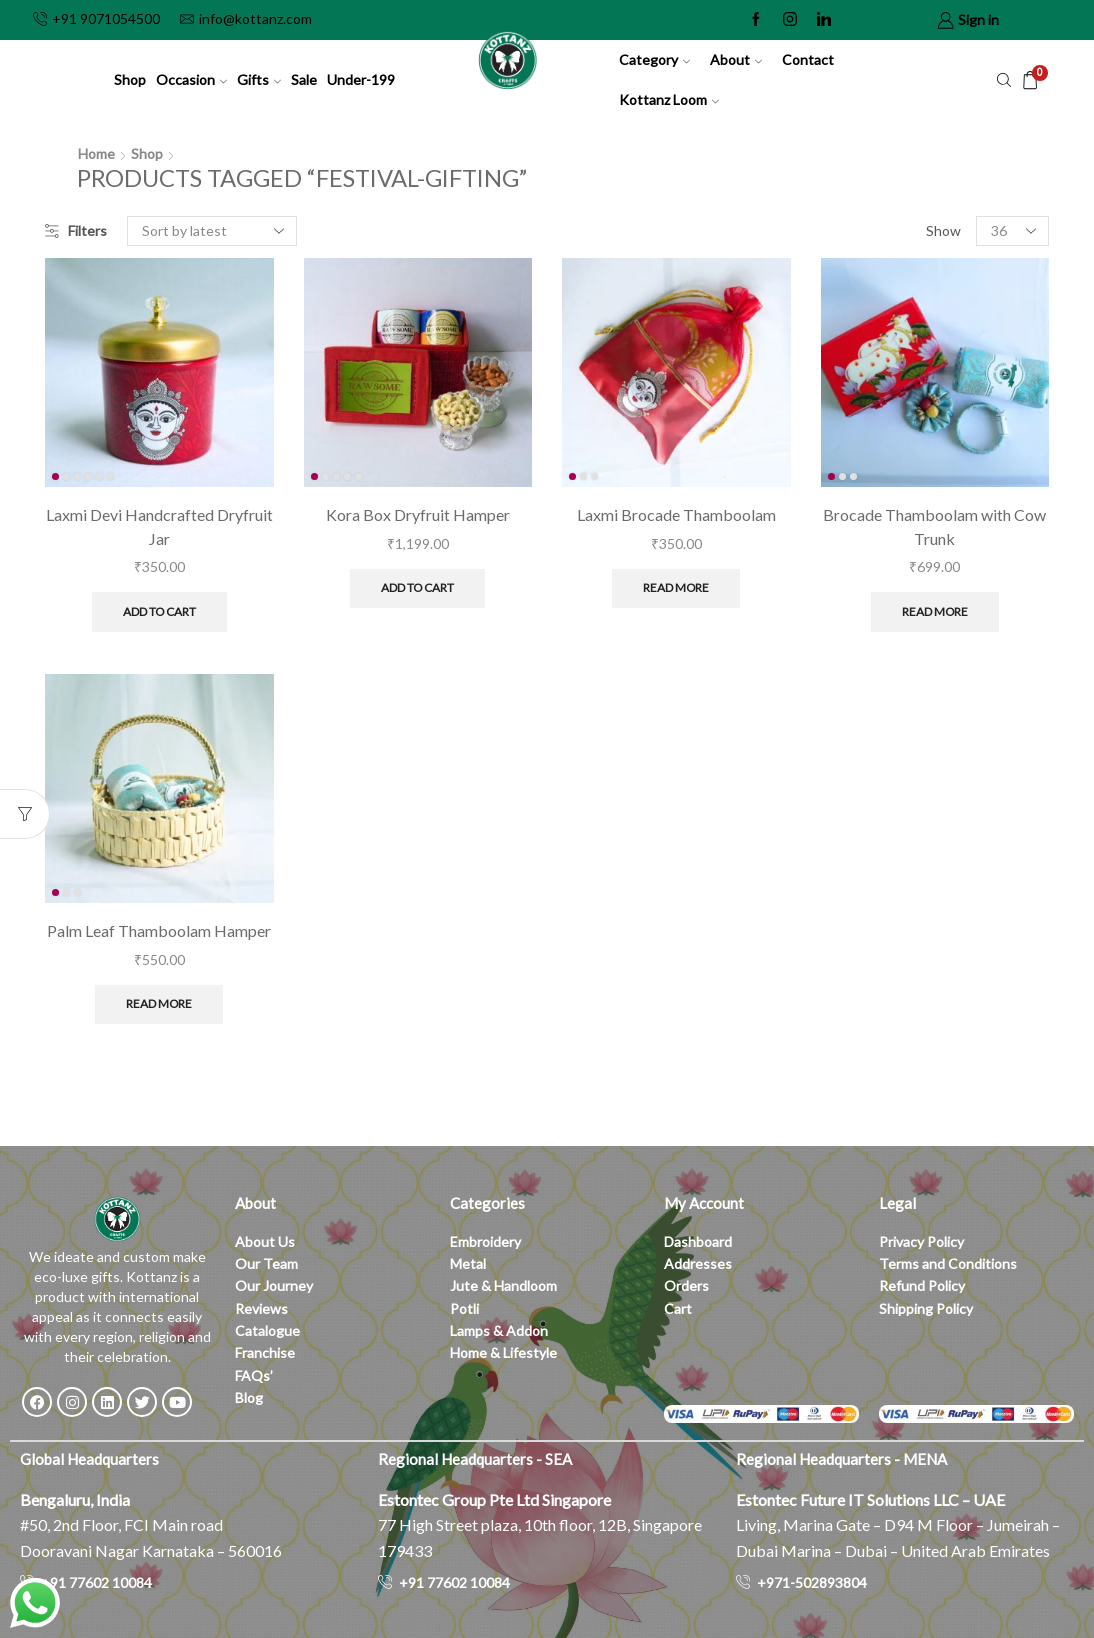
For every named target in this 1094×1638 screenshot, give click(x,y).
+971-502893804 (812, 1582)
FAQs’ (255, 1375)
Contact (808, 59)
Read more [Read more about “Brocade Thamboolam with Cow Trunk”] (935, 611)
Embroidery (485, 1241)
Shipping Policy (926, 1308)
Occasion (191, 79)
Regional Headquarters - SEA (475, 1459)
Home (96, 153)
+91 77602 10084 (96, 1582)
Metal (468, 1263)
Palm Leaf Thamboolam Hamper (159, 930)
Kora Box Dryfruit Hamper (418, 514)
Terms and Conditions (948, 1263)
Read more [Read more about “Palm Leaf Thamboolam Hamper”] (159, 1003)
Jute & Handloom (503, 1285)
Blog (249, 1397)
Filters (76, 230)
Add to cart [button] (159, 611)
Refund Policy (922, 1285)
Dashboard (698, 1241)
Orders (686, 1285)
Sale (304, 79)
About (736, 59)
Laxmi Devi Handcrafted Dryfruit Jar (159, 526)
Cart (678, 1308)
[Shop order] (212, 231)
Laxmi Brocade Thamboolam (676, 514)
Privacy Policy (921, 1241)
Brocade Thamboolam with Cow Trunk (934, 526)
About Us (265, 1241)
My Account (704, 1203)
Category (654, 59)
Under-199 (361, 79)
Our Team (266, 1263)
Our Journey (274, 1285)
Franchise (266, 1352)
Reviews (261, 1308)
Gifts (259, 79)
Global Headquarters (89, 1459)
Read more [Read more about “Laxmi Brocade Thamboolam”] (676, 587)
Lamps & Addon (499, 1330)
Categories (487, 1203)
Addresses (698, 1263)
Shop (130, 79)
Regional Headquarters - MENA (841, 1459)
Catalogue (267, 1330)
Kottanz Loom (669, 99)
